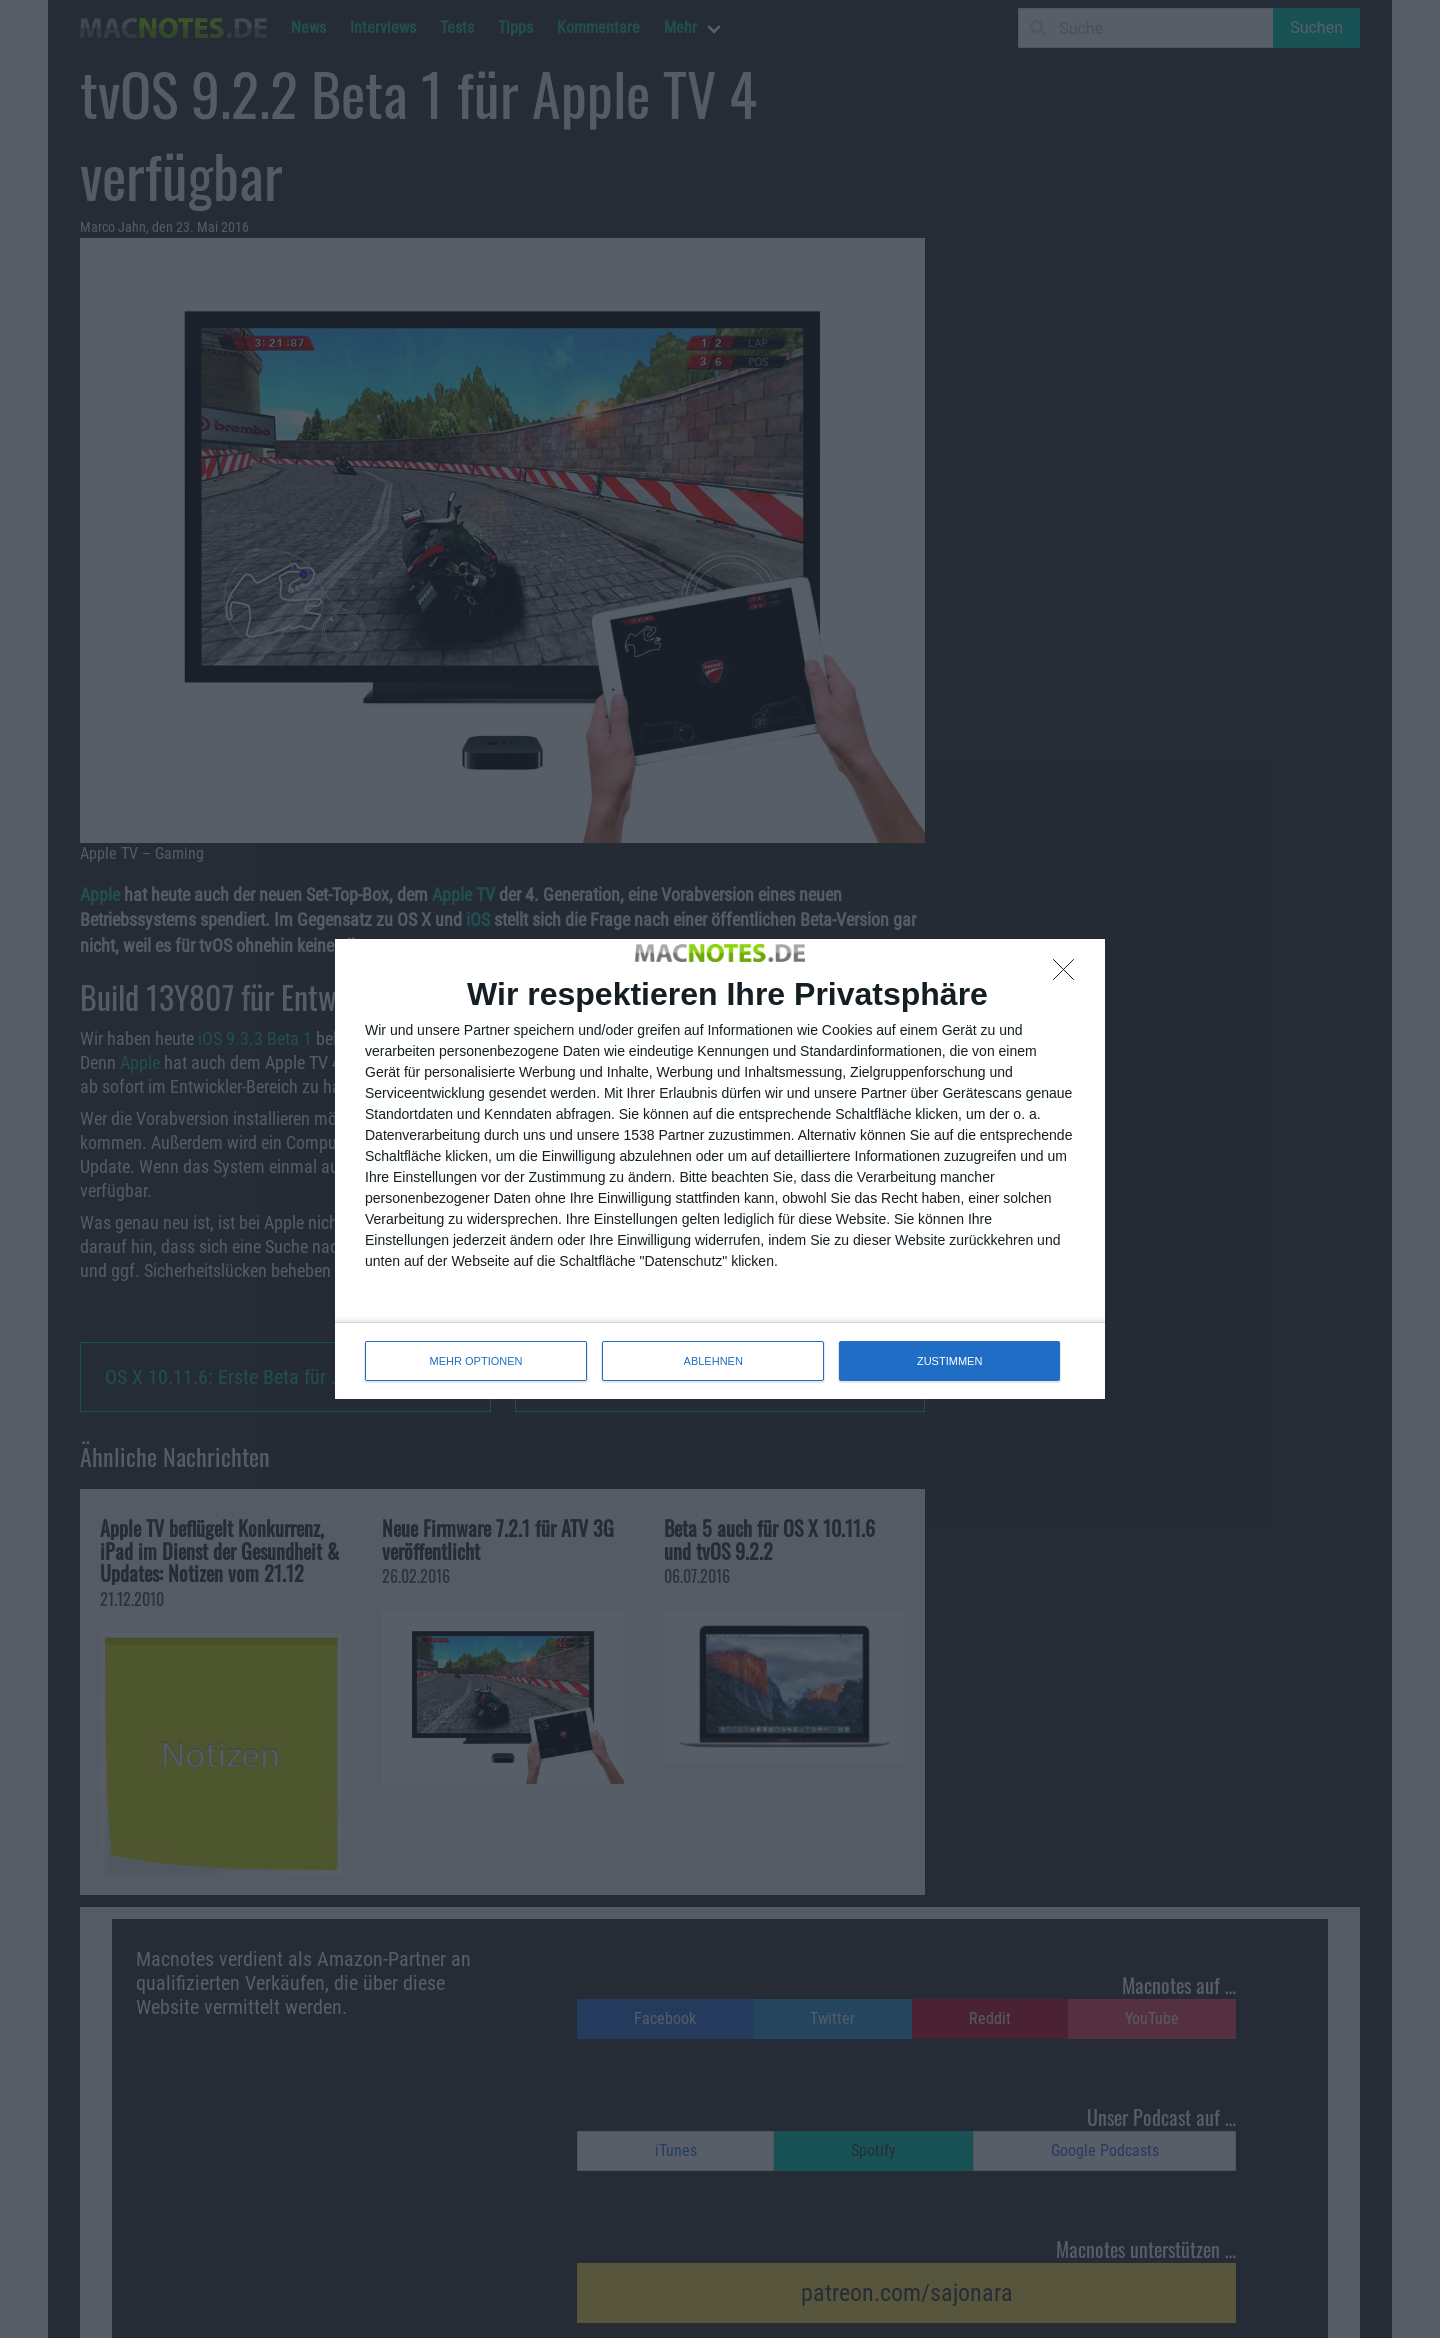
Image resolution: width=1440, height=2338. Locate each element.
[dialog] (720, 1169)
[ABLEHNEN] (1069, 975)
